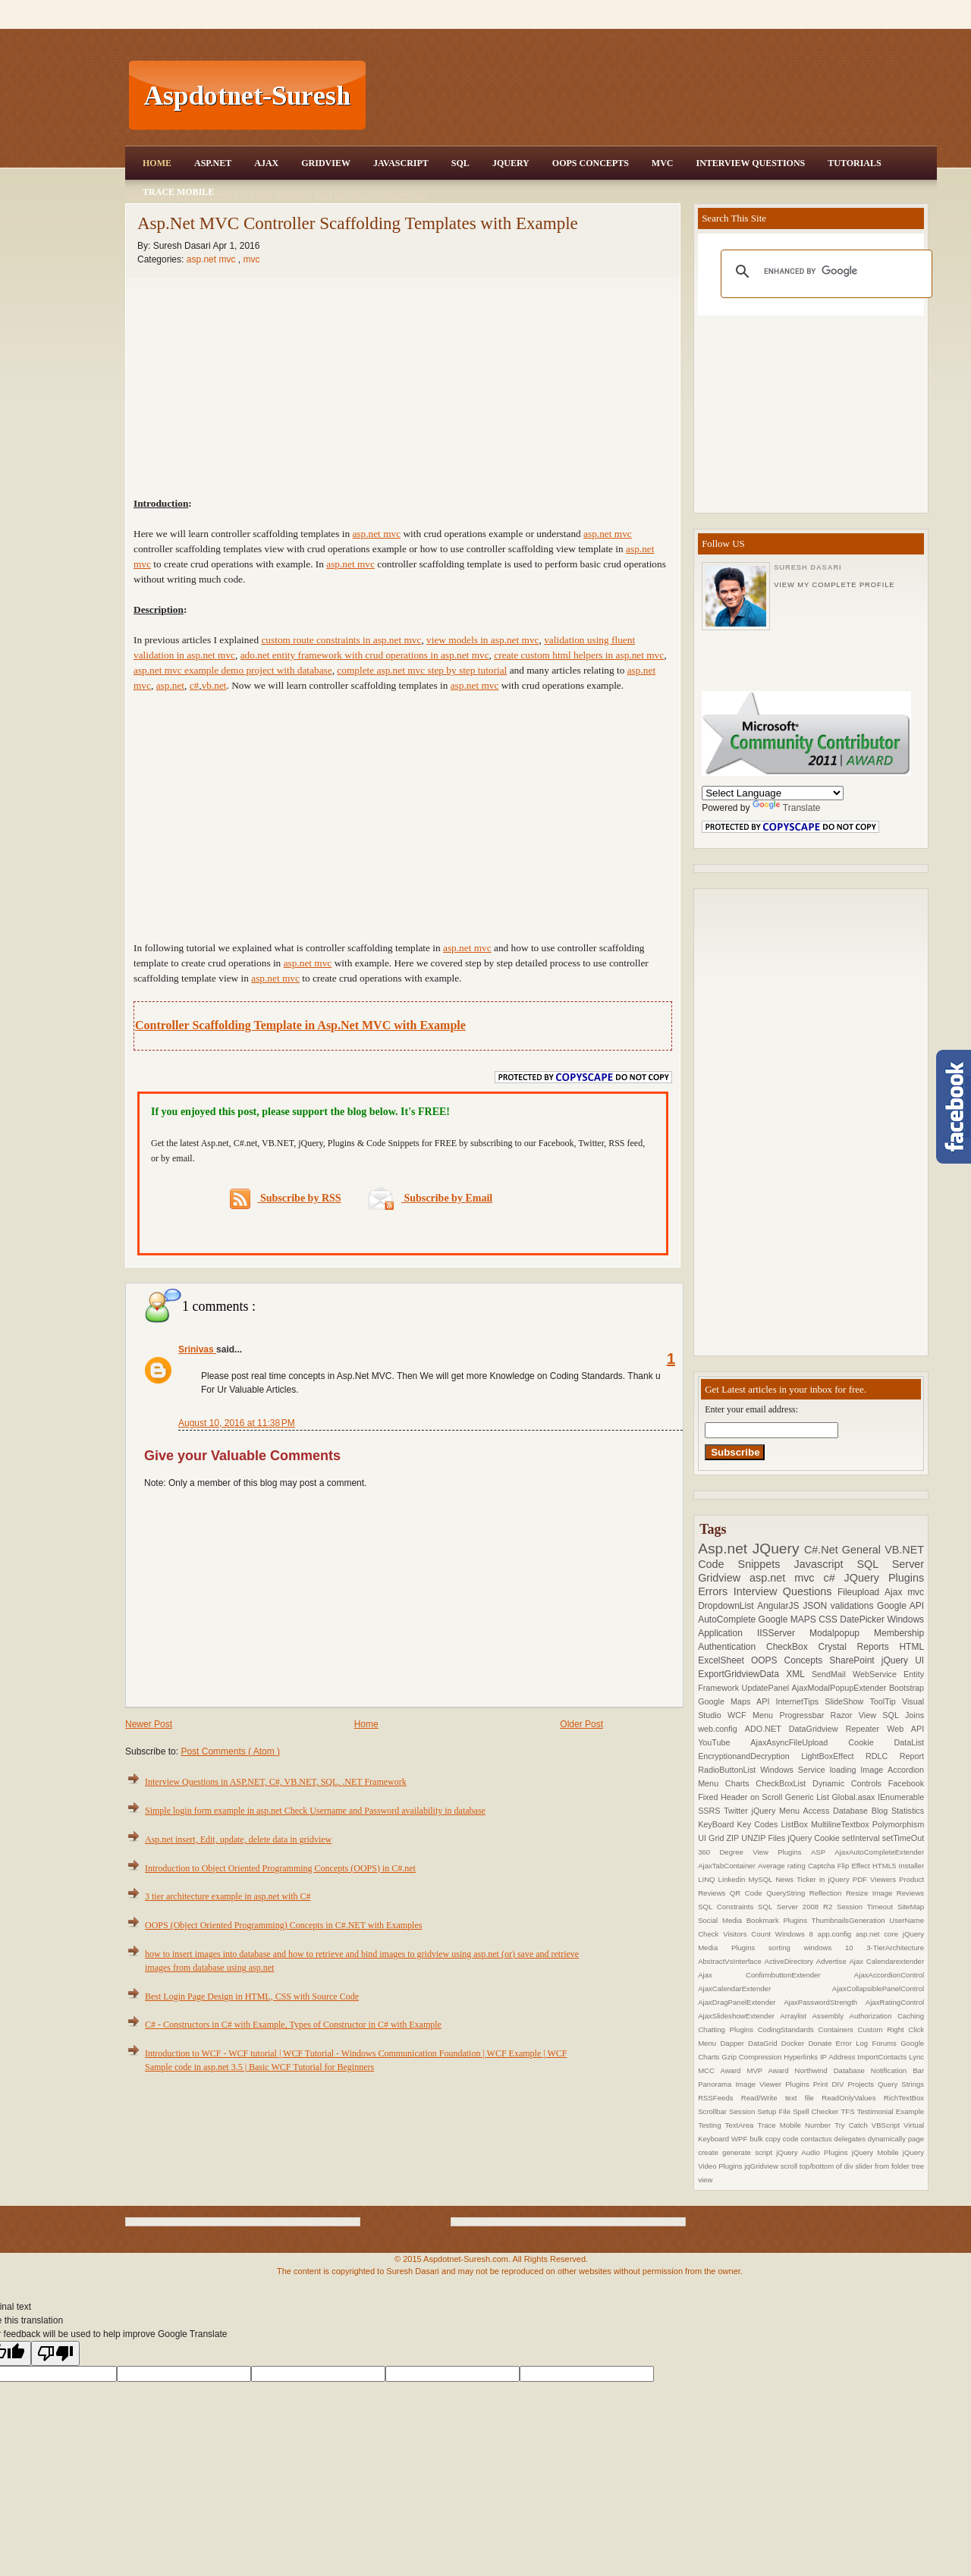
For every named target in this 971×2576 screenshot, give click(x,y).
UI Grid (712, 1837)
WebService (878, 1674)
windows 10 (834, 1947)
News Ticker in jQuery (814, 1879)
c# (833, 1578)
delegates (850, 2139)
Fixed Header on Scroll (741, 1797)
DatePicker (863, 1619)
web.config (721, 1728)
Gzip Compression (752, 2057)
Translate (787, 808)
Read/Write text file (781, 2098)
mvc (251, 259)
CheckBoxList (784, 1783)
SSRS (711, 1810)
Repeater (867, 1728)
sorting (785, 1947)
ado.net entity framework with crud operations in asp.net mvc (364, 655)
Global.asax (854, 1797)
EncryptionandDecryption (749, 1756)
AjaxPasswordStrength (825, 2002)
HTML (911, 1646)
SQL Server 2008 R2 (797, 1906)
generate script (749, 2152)
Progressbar (804, 1715)
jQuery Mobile (877, 2152)
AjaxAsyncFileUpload (799, 1742)
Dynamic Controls (850, 1783)
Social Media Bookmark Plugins (754, 1920)
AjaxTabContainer (728, 1865)
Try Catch (853, 2125)
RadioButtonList (729, 1769)
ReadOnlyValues (853, 2098)
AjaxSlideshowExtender (739, 2016)
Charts (740, 1783)
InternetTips (800, 1701)
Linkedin (733, 1879)
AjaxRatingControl (895, 2002)
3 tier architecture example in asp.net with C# (228, 1896)
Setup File (775, 2111)
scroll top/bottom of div (818, 2166)
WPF (740, 2139)
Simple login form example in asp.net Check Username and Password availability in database (315, 1810)
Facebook (906, 1783)
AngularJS (780, 1606)
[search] (824, 271)
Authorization (873, 2016)
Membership (899, 1633)
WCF (740, 1715)
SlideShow (847, 1701)
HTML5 (885, 1865)
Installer (912, 1865)
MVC (663, 163)
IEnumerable (901, 1797)
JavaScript (401, 163)
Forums (886, 2043)
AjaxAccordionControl (889, 1975)
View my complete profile (834, 585)
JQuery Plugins (884, 1578)
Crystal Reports (858, 1646)
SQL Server (890, 1564)
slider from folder (883, 2166)
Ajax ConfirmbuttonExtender (776, 1975)
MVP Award (770, 2070)
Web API (905, 1728)
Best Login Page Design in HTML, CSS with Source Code (252, 1996)
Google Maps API (736, 1701)
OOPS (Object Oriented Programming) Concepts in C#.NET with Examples (283, 1925)
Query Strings (901, 2084)
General (863, 1550)
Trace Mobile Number (795, 2125)
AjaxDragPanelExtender (741, 2002)
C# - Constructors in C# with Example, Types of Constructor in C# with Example (293, 2024)
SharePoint (855, 1660)
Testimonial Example (890, 2111)
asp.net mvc (212, 259)
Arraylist (796, 2016)
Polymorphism (898, 1824)
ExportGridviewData (742, 1674)
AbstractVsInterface (731, 1961)
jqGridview (762, 2166)
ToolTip (885, 1701)
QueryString (787, 1893)
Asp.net (725, 1549)
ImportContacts (883, 2057)
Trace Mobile (178, 192)
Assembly (830, 2016)
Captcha (822, 1865)
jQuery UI (902, 1660)
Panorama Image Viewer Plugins (755, 2084)
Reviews (910, 1893)
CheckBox (792, 1646)
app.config (837, 1934)
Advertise (833, 1961)
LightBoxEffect (833, 1756)
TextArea (741, 2125)
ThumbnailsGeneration (851, 1920)
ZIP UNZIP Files (756, 1837)
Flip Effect (854, 1865)
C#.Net (823, 1550)
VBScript (887, 2125)
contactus (817, 2139)
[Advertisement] (653, 95)
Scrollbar (713, 2111)
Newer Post (148, 1724)
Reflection (827, 1893)
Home (157, 163)
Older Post (581, 1724)
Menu (766, 1715)
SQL (460, 163)
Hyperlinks (802, 2057)
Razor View (857, 1715)
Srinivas (197, 1349)
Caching (910, 2016)
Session (743, 2111)
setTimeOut (903, 1837)
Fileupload (861, 1592)
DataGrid (764, 2043)
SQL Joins (903, 1715)
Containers (837, 2029)
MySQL (761, 1879)
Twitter (737, 1810)
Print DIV (830, 2084)
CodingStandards (788, 2029)
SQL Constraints (728, 1906)
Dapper (734, 2043)
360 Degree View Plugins (754, 1852)
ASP (822, 1852)
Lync (916, 2057)
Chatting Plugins (728, 2029)
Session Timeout (867, 1906)
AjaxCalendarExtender (765, 1988)
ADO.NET (767, 1728)
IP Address (838, 2057)
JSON (817, 1606)
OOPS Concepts (590, 163)
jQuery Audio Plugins (813, 2152)
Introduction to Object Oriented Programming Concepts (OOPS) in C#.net (280, 1868)
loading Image (859, 1769)
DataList (909, 1742)
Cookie (871, 1742)
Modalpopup (841, 1633)
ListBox (795, 1824)
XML (799, 1674)
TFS (848, 2111)
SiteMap (910, 1906)
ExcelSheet (724, 1660)
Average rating (783, 1865)
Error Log (854, 2043)
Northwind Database (833, 2070)
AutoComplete (728, 1619)
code (792, 2139)
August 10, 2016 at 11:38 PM (236, 1423)
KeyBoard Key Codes (739, 1824)
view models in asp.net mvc (482, 640)
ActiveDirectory (790, 1961)
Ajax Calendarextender (886, 1961)
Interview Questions (750, 163)
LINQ (708, 1879)
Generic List (808, 1797)
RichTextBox (904, 2098)
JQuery (510, 163)
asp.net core (879, 1934)
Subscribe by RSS (285, 1199)
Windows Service (794, 1769)
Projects (862, 2084)
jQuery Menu (777, 1810)
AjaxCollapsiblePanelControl (878, 1988)
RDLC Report (895, 1756)
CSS (829, 1619)
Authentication (732, 1646)
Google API (900, 1606)
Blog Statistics (898, 1810)
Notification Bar (897, 2070)
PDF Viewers (876, 1879)
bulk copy (766, 2139)
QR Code (748, 1893)
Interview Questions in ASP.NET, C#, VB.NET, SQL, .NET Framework (276, 1781)
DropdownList (727, 1606)
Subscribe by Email (430, 1198)
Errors (716, 1591)
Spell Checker (817, 2111)
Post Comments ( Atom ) (230, 1751)
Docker (795, 2043)
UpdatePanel (767, 1687)
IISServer (783, 1633)
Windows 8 (796, 1934)
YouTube (724, 1742)
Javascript (825, 1564)
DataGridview (817, 1728)
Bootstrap (906, 1687)
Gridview (325, 163)
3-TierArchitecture (895, 1947)
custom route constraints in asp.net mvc (341, 640)
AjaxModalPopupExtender (840, 1687)
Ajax (266, 163)
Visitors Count (749, 1934)
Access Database (837, 1810)
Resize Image (871, 1893)
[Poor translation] (55, 2353)
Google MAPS (789, 1619)
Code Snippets (745, 1564)
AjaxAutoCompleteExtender (879, 1852)
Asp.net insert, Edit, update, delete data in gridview (238, 1839)
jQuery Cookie (814, 1837)
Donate (821, 2043)
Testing (711, 2125)
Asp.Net (212, 163)
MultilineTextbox (841, 1824)
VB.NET (904, 1550)
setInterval (862, 1837)
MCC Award (722, 2070)
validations (854, 1606)
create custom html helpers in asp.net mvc (579, 655)
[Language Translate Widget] (773, 793)
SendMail (832, 1674)
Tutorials (854, 163)
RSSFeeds (719, 2098)
